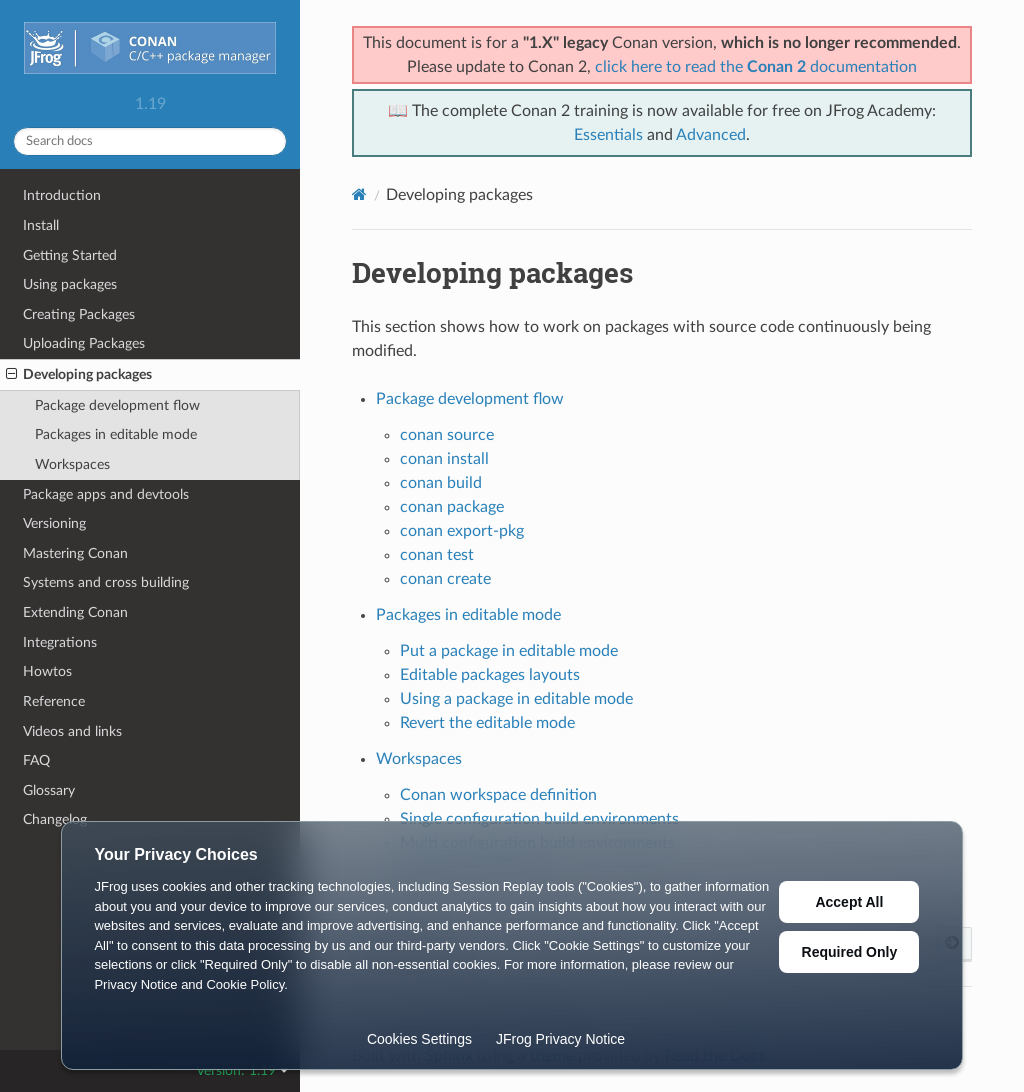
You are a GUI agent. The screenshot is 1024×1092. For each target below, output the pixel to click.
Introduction (62, 195)
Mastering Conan (75, 553)
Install (41, 225)
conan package (452, 507)
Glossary (49, 790)
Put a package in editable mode (509, 651)
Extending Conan (75, 612)
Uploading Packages (84, 343)
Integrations (60, 642)
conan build (441, 483)
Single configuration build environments (539, 819)
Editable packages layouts (490, 675)
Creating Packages (79, 314)
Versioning (54, 523)
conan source (447, 435)
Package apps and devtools (106, 494)
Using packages (70, 284)
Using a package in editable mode (516, 699)
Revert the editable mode (487, 723)
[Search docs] (150, 141)
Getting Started (70, 255)
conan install (444, 459)
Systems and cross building (106, 582)
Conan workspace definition (498, 795)
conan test (437, 555)
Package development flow (117, 405)
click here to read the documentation (756, 67)
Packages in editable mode (116, 434)
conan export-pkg (462, 531)
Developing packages (79, 375)
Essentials (608, 135)
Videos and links (72, 731)
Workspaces (72, 464)
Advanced (711, 135)
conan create (445, 579)
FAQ (36, 760)
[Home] (359, 194)
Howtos (47, 671)
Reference (54, 701)
